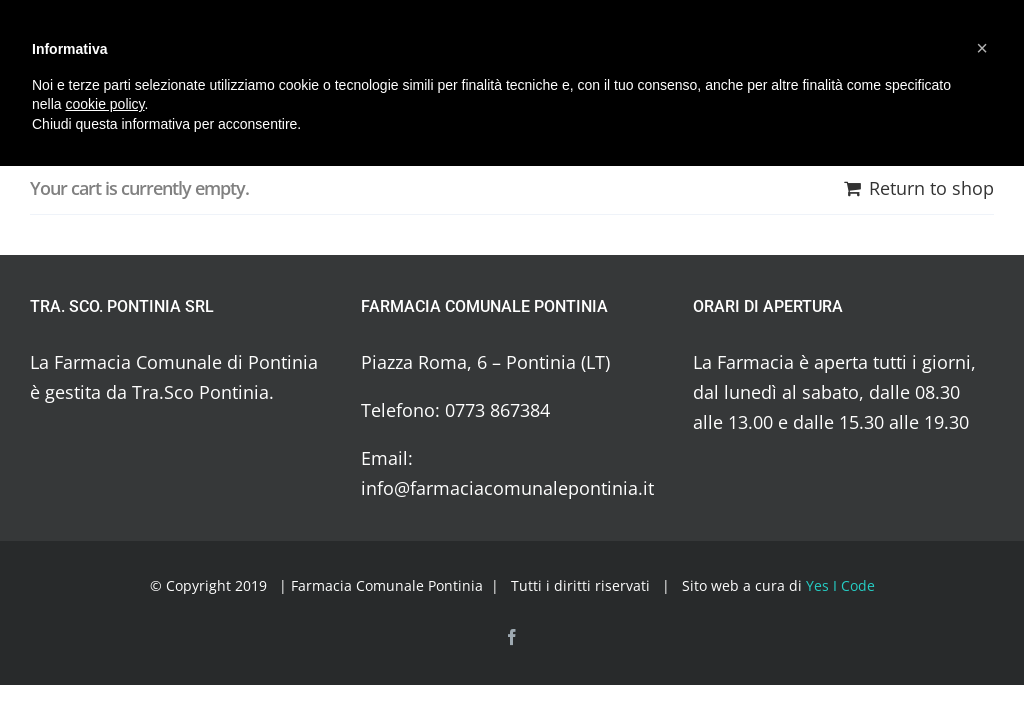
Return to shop (931, 188)
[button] (982, 48)
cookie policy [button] (104, 104)
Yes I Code (840, 585)
